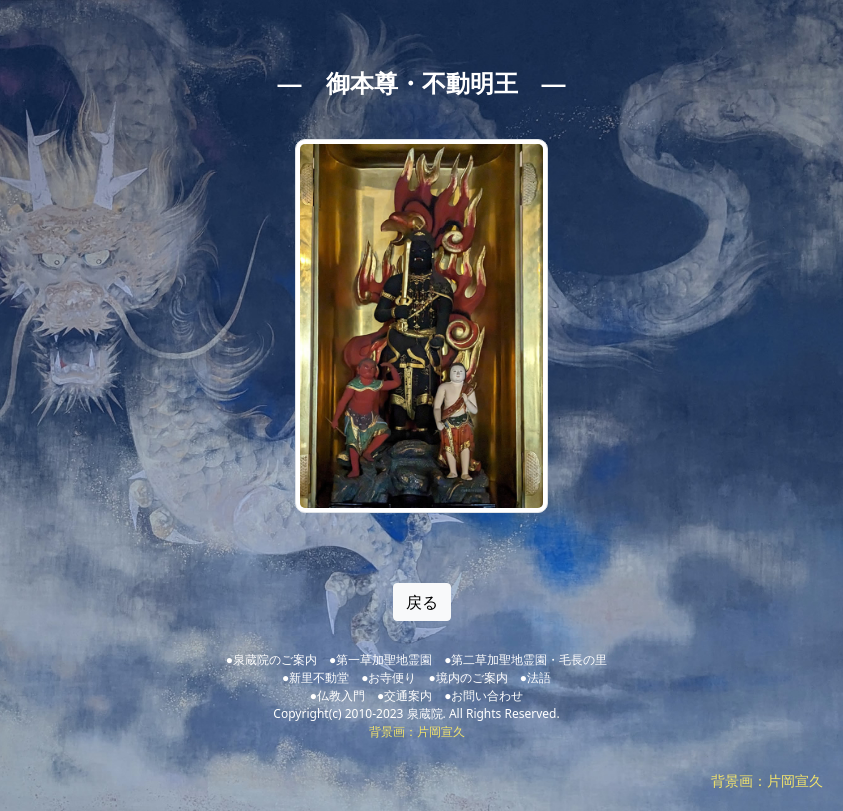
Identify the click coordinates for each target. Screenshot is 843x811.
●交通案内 (404, 695)
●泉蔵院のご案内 (271, 659)
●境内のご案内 (468, 677)
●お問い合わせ (483, 695)
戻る (422, 602)
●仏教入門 (337, 695)
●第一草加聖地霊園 (380, 659)
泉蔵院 (425, 713)
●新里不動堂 (315, 677)
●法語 (535, 677)
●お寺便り (388, 677)
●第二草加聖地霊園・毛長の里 (525, 659)
